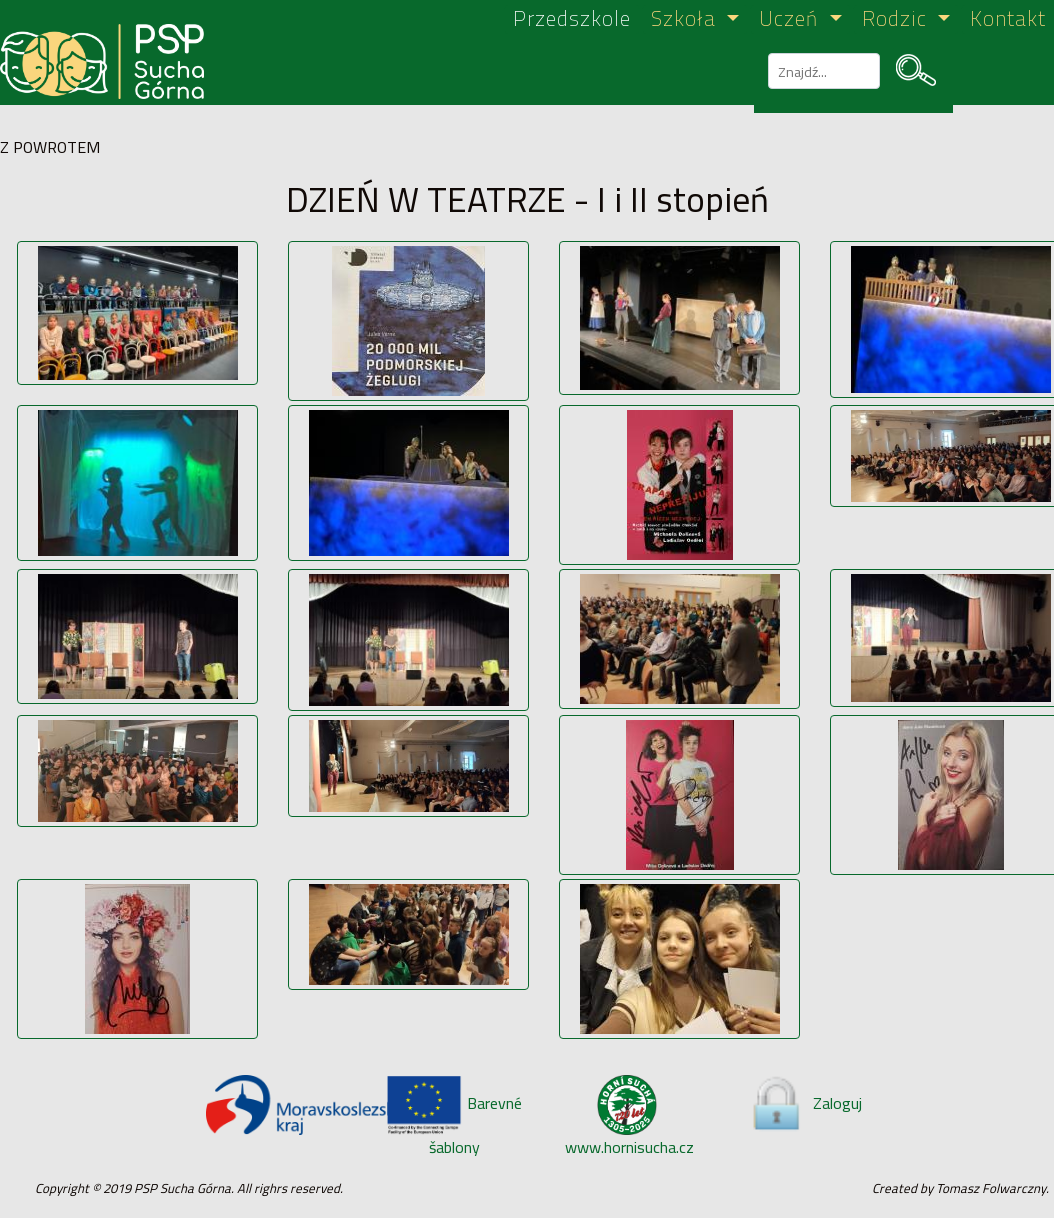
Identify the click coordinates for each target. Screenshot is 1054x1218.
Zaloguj (805, 1103)
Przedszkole (572, 19)
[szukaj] (822, 71)
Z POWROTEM (50, 147)
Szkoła (686, 19)
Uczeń (791, 19)
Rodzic (897, 19)
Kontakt (1008, 19)
